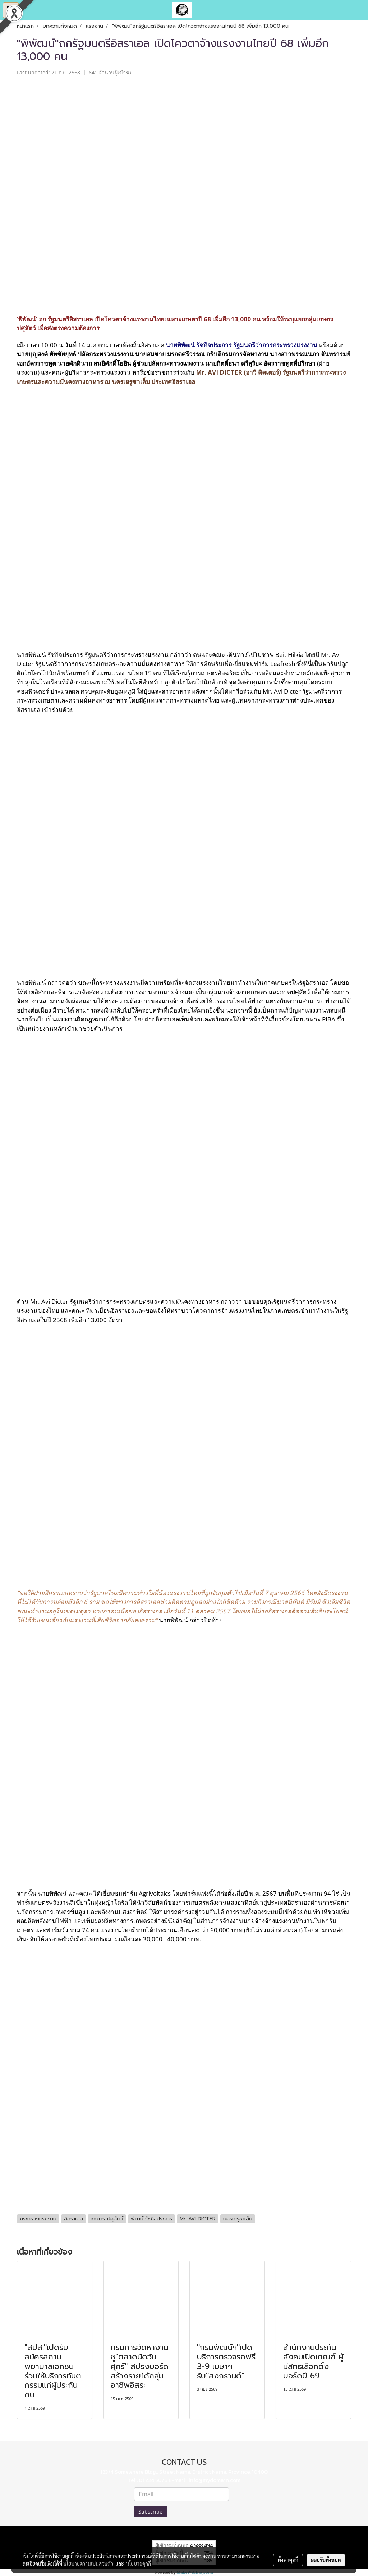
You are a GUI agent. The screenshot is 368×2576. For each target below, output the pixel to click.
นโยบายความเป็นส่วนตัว (88, 2563)
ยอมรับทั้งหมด (326, 2560)
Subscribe (150, 2511)
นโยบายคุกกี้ (138, 2563)
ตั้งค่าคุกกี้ (288, 2560)
